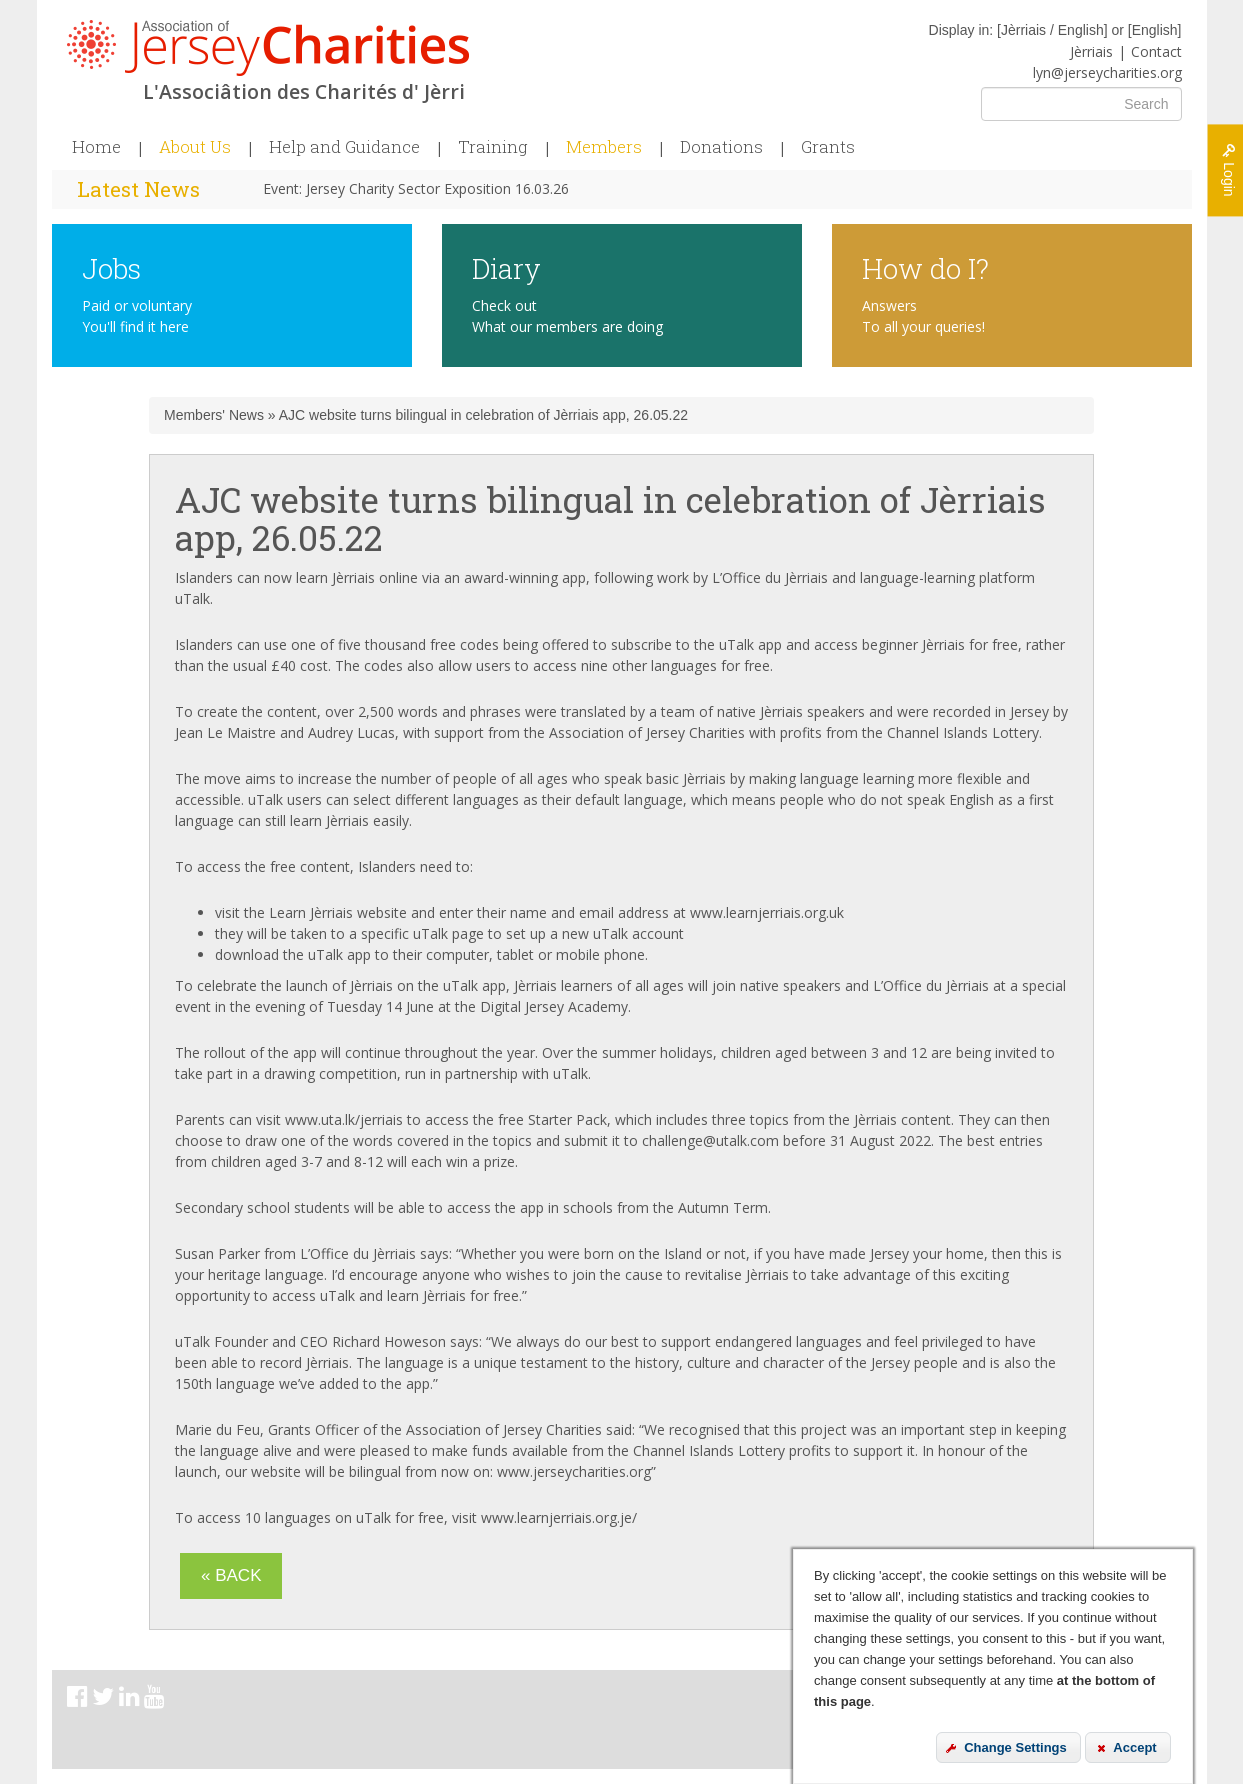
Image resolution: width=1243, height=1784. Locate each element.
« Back (231, 1575)
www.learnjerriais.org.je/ (559, 1517)
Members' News (214, 415)
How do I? (925, 267)
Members (604, 147)
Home (96, 147)
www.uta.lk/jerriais (344, 1119)
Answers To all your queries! (923, 316)
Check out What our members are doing (567, 316)
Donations (721, 147)
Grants (828, 147)
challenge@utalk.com (710, 1140)
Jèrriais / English (1052, 30)
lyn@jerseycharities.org (1107, 72)
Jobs (111, 267)
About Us (195, 147)
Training (493, 147)
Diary (506, 267)
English (1155, 30)
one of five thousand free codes (395, 644)
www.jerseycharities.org (574, 1471)
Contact (1156, 51)
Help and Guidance (344, 147)
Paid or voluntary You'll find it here (137, 316)
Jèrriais (1091, 51)
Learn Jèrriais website (338, 912)
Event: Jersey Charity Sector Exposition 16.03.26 (416, 188)
